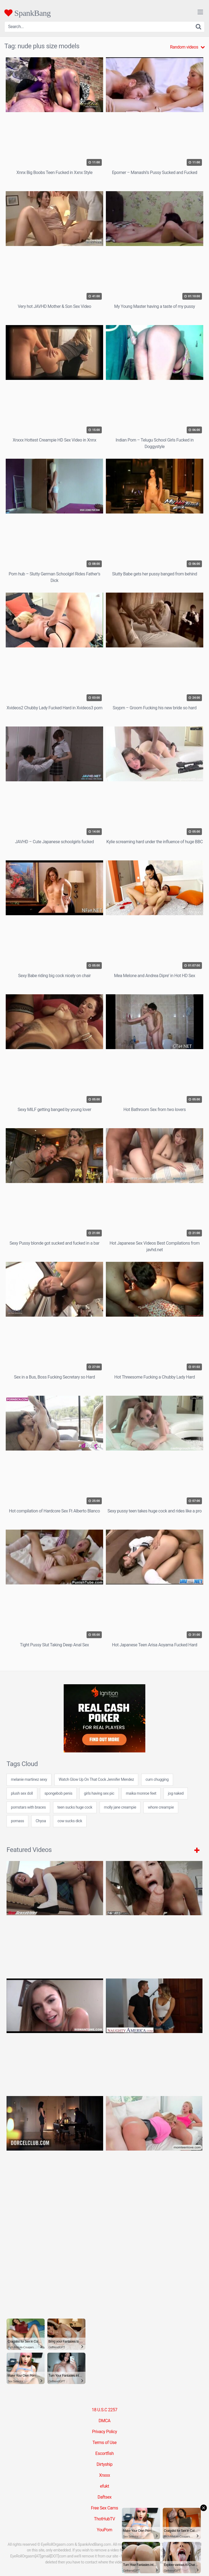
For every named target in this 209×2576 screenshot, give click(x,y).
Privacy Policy (104, 2431)
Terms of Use (105, 2442)
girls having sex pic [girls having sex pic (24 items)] (99, 1793)
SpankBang (27, 13)
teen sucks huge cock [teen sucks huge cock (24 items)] (74, 1807)
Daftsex (104, 2497)
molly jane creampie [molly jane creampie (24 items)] (120, 1807)
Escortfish (104, 2453)
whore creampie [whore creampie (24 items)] (161, 1807)
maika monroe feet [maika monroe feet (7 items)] (141, 1793)
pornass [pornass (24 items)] (17, 1821)
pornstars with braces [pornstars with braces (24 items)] (28, 1807)
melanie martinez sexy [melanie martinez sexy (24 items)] (29, 1779)
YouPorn (104, 2529)
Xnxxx (104, 2475)
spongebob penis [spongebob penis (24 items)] (58, 1793)
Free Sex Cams (104, 2508)
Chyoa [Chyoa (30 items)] (41, 1821)
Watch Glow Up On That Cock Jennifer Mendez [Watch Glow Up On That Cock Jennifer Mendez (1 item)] (96, 1779)
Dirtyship (104, 2464)
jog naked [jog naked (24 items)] (175, 1793)
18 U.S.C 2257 (104, 2409)
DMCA (104, 2420)
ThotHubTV (104, 2518)
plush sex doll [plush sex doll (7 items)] (22, 1793)
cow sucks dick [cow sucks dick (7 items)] (69, 1821)
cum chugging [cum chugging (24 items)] (157, 1779)
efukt (104, 2486)
